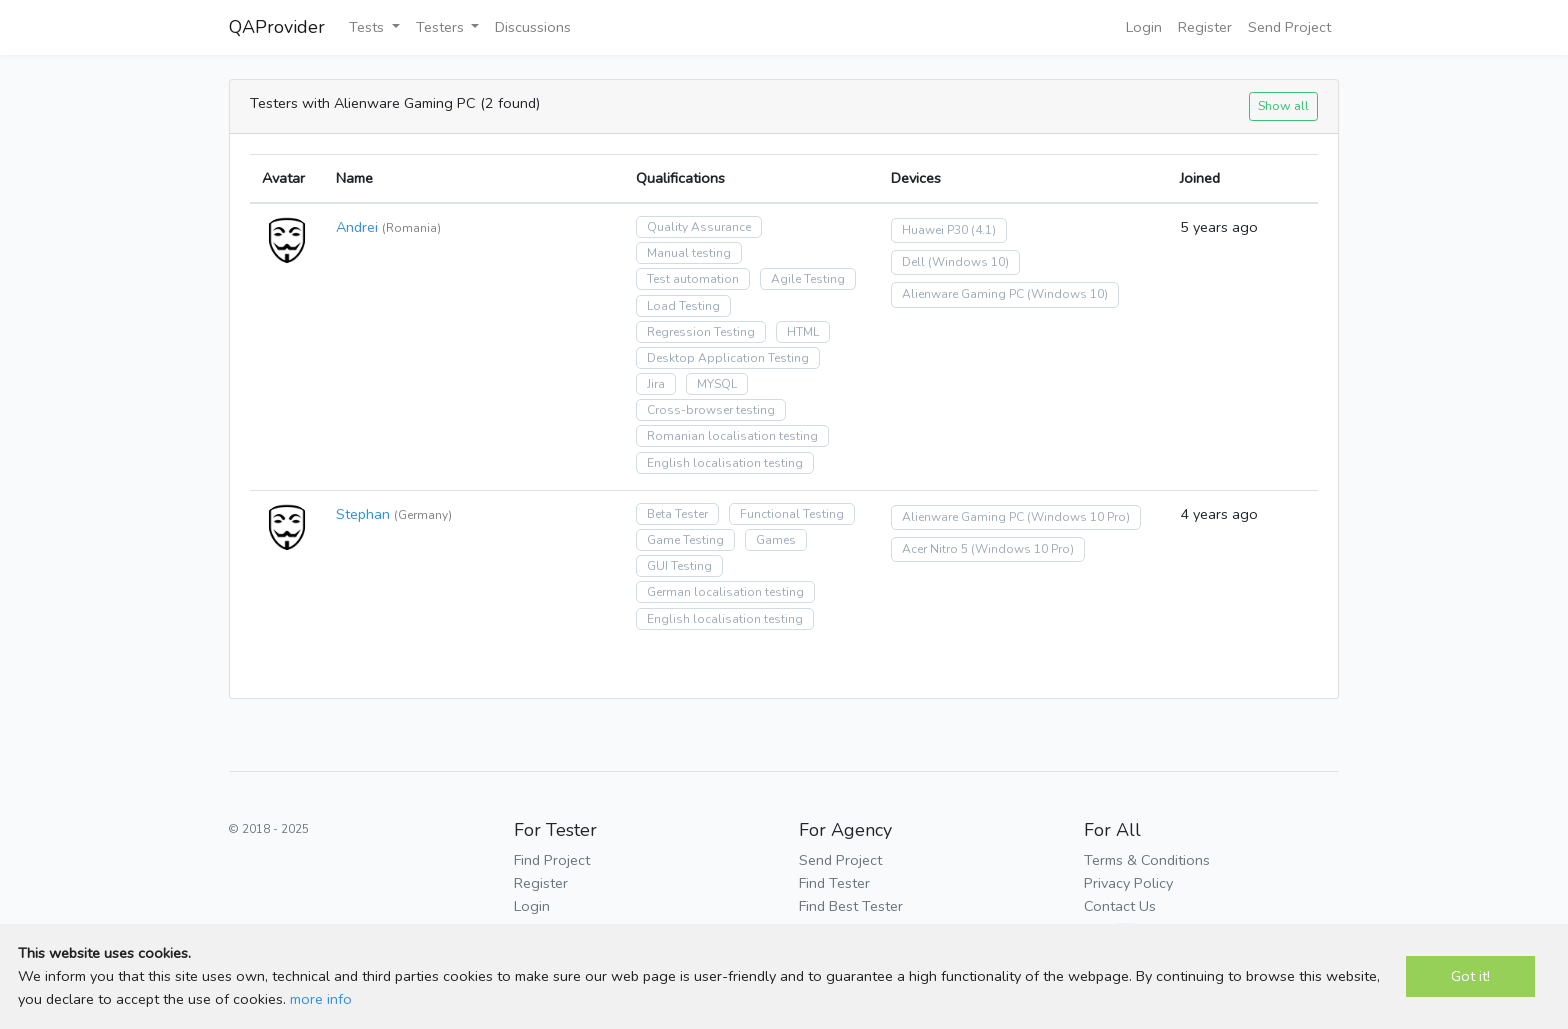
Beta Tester (677, 514)
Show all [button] (1283, 105)
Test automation (693, 279)
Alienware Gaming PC (963, 294)
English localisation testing (725, 463)
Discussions (533, 27)
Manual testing (689, 253)
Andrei (357, 227)
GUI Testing (679, 566)
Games (776, 540)
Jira (656, 384)
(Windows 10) (968, 262)
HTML (803, 332)
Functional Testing (792, 514)
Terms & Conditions (1147, 860)
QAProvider (277, 27)
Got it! (1470, 976)
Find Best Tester (851, 906)
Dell (913, 262)
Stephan (363, 514)
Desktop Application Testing (728, 358)
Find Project (552, 860)
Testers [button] (442, 27)
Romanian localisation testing (732, 436)
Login (1144, 27)
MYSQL (717, 384)
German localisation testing (725, 592)
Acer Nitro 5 (935, 549)
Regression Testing (701, 332)
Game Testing (685, 540)
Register (1205, 27)
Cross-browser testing (711, 410)
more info (321, 999)
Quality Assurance (699, 227)
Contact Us (1120, 906)
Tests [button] (368, 27)
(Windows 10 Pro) (1078, 517)
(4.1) (983, 230)
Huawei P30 (935, 230)
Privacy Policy (1128, 883)
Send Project (1289, 27)
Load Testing (683, 306)
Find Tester (834, 883)
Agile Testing (808, 279)
